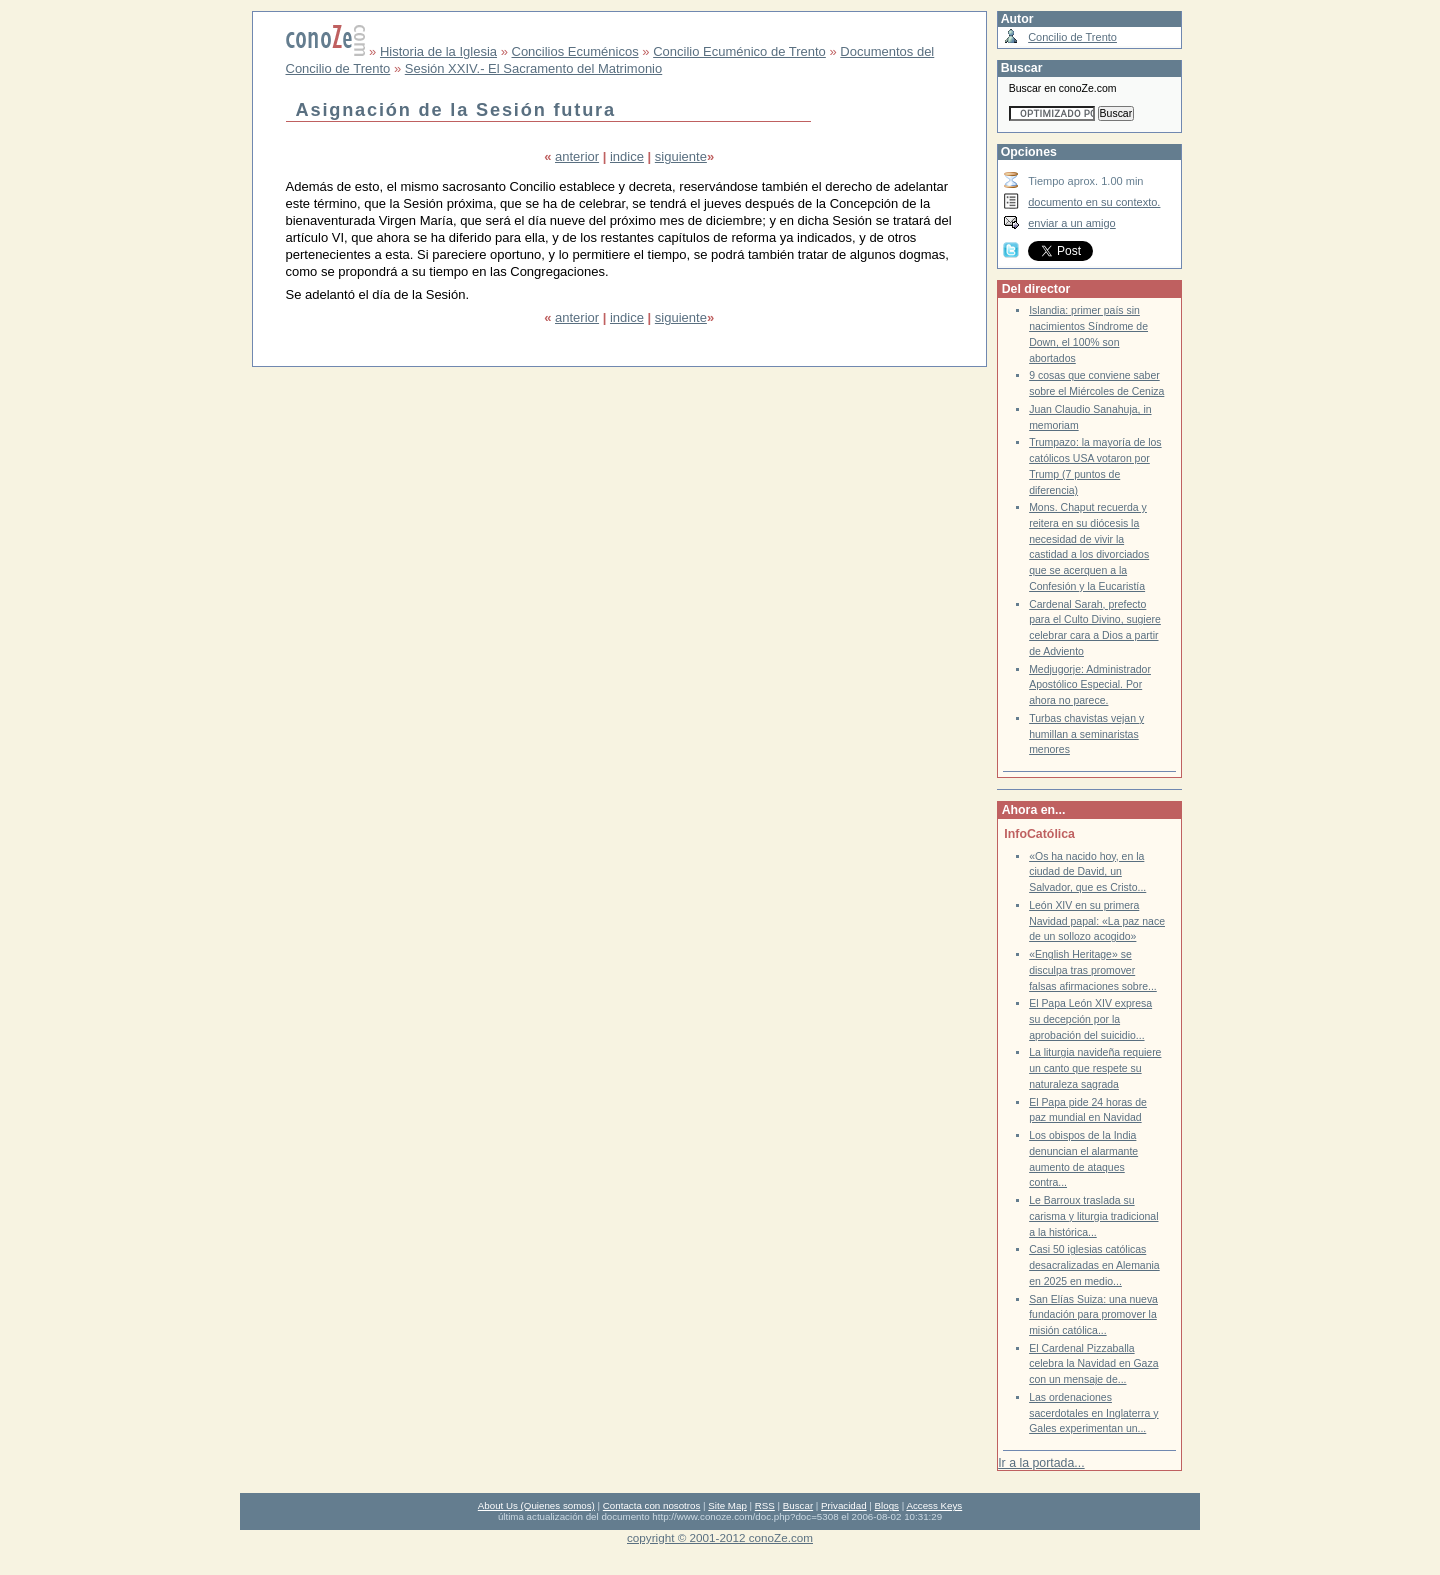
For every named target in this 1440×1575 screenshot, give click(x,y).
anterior (577, 156)
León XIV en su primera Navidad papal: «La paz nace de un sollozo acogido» (1097, 921)
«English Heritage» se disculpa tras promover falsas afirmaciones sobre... (1093, 970)
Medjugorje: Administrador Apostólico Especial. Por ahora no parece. (1090, 685)
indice (627, 156)
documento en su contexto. (1094, 202)
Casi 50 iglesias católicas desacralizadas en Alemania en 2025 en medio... (1094, 1265)
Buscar (798, 1505)
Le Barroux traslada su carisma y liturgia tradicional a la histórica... (1093, 1216)
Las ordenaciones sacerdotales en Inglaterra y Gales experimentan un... (1093, 1413)
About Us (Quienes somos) (536, 1505)
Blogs (887, 1505)
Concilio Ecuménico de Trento (739, 51)
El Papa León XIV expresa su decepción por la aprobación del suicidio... (1090, 1019)
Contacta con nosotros (652, 1505)
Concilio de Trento (1072, 37)
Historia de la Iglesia (438, 51)
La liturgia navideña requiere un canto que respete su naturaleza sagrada (1095, 1068)
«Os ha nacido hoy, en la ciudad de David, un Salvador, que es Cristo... (1087, 872)
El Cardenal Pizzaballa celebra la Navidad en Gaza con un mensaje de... (1093, 1364)
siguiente (681, 156)
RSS (765, 1505)
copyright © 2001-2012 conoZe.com (720, 1537)
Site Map (727, 1505)
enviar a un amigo (1072, 223)
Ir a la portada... (1041, 1463)
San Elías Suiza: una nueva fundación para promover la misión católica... (1093, 1315)
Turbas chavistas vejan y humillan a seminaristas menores (1086, 734)
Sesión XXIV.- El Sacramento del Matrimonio (533, 68)
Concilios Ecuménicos (575, 51)
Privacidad (844, 1505)
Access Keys (934, 1505)
